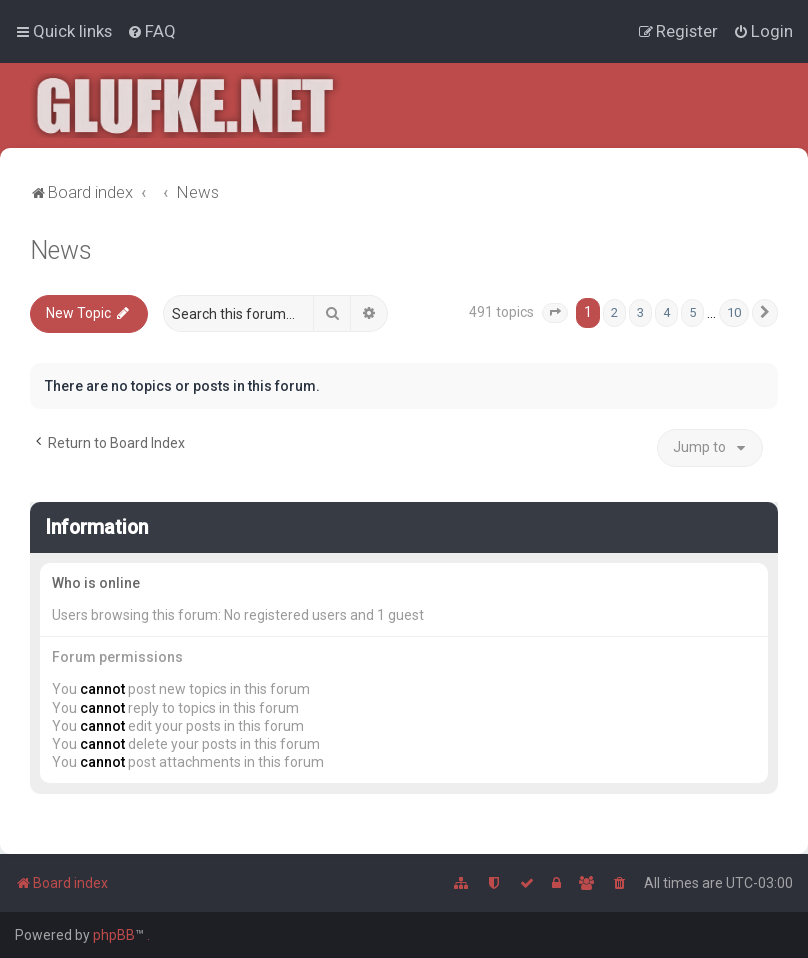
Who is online (96, 583)
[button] (555, 313)
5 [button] (692, 312)
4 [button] (666, 312)
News (61, 250)
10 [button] (734, 312)
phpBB (114, 935)
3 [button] (640, 312)
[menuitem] (151, 31)
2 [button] (614, 312)
